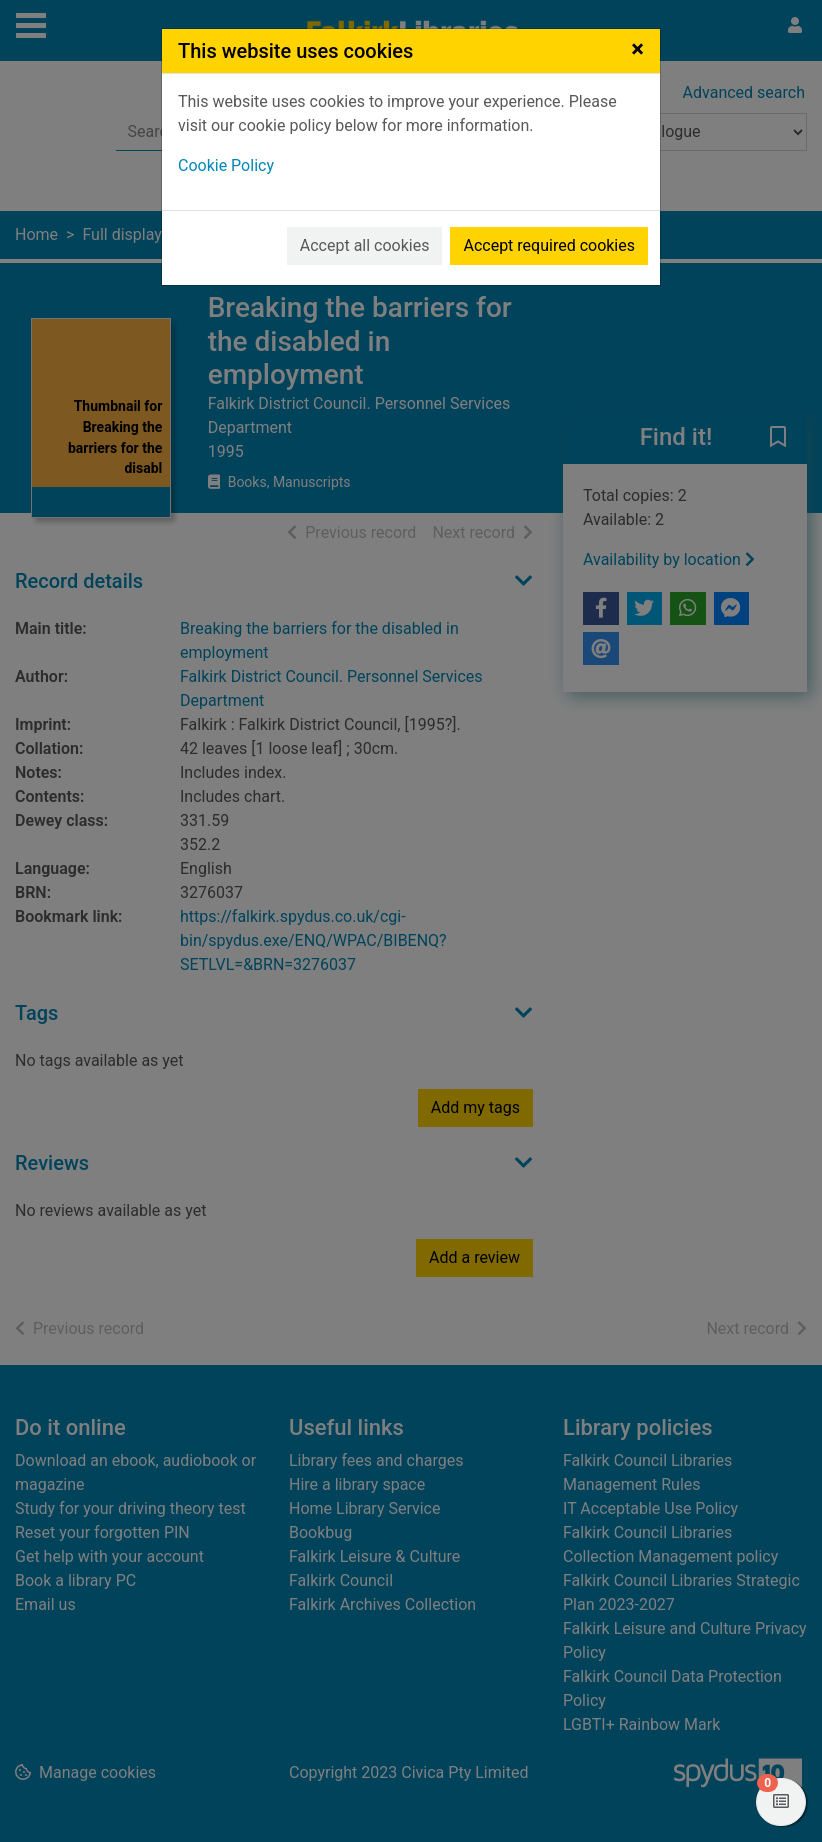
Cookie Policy (226, 165)
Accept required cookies (549, 245)
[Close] (637, 49)
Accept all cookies (365, 245)
